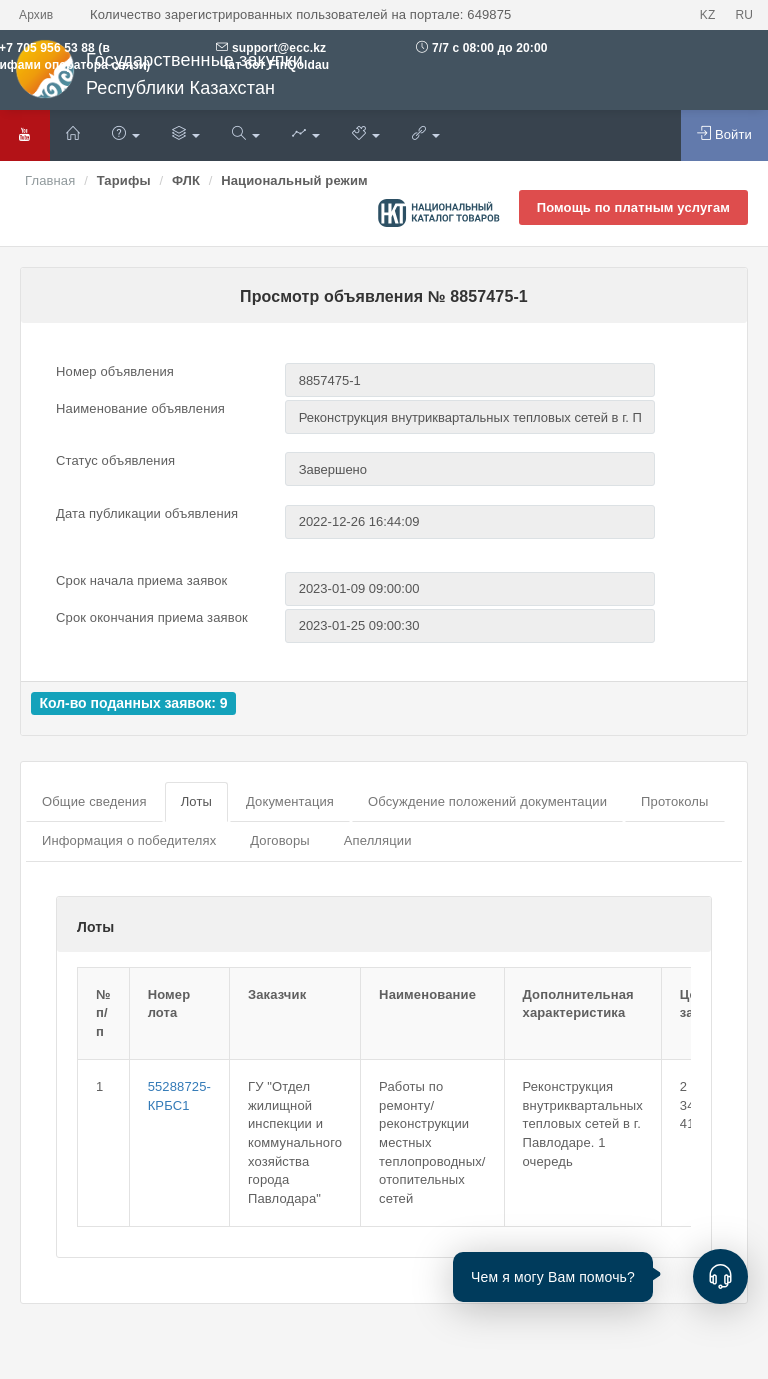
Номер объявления (115, 371)
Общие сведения (94, 801)
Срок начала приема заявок (141, 580)
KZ (708, 15)
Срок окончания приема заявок (152, 617)
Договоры (279, 840)
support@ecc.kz (279, 48)
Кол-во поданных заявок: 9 (133, 703)
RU (744, 15)
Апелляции (378, 840)
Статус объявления (115, 460)
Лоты (196, 801)
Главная (50, 180)
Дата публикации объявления (147, 513)
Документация (290, 801)
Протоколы (674, 801)
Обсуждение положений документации (487, 801)
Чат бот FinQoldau (272, 65)
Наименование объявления (140, 408)
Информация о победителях (129, 840)
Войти (724, 134)
